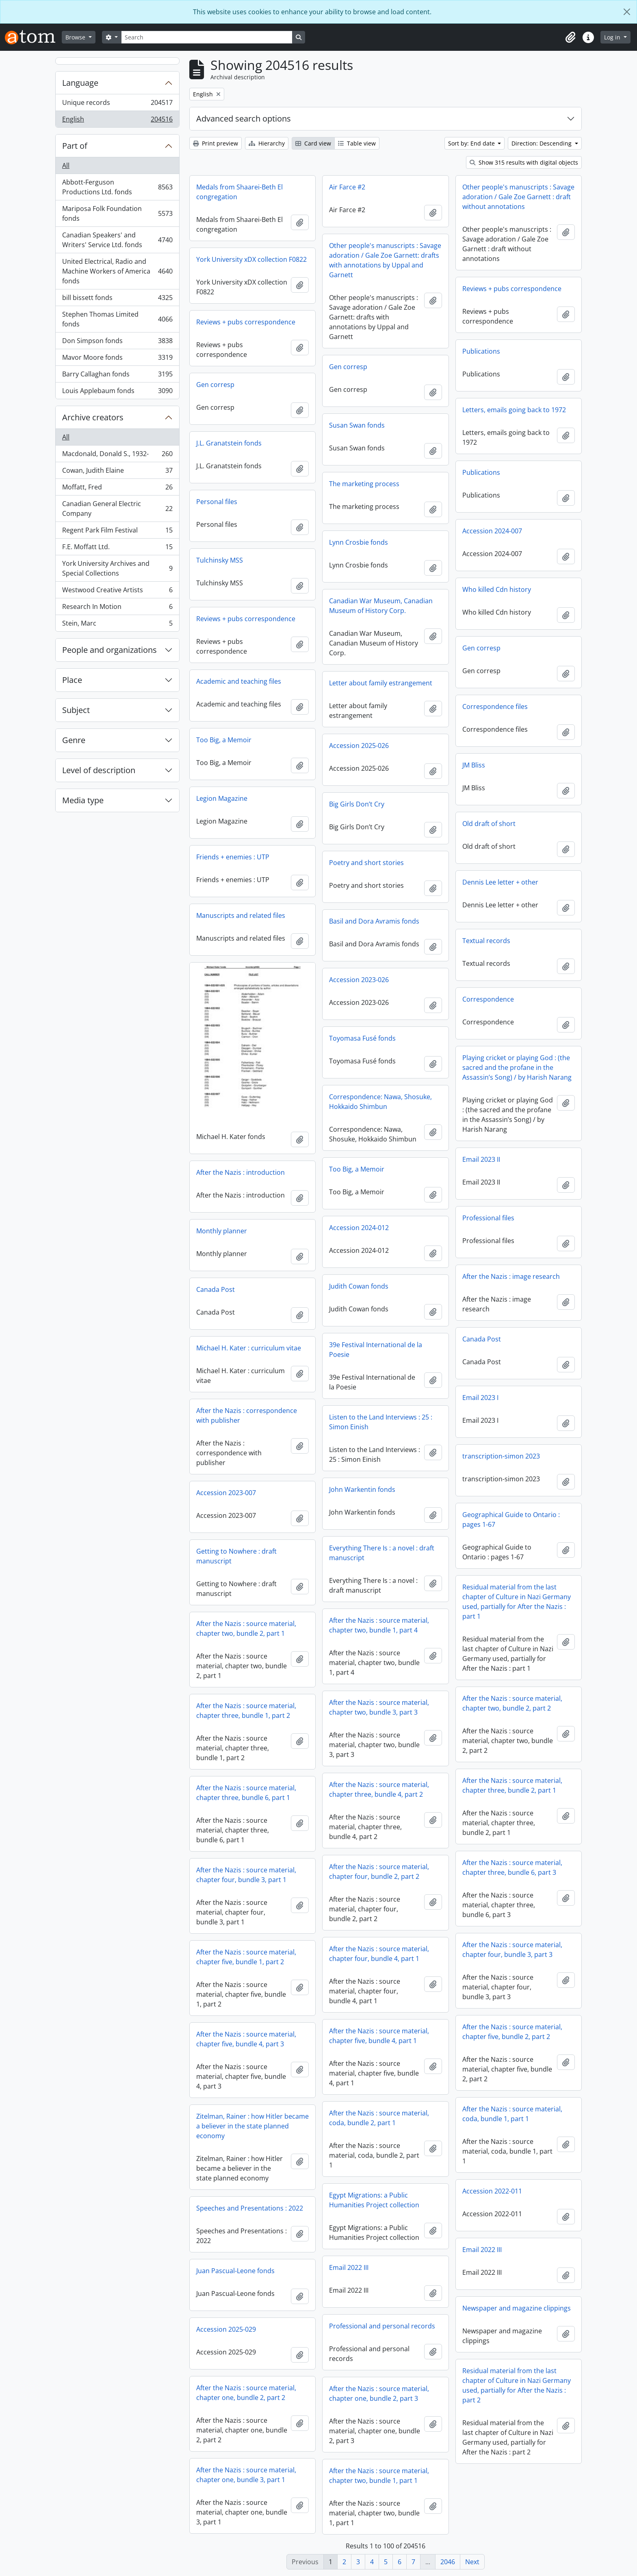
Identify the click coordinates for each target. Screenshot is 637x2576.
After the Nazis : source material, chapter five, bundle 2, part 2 (512, 2031)
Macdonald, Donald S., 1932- (117, 455)
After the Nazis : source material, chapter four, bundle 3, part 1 (246, 1874)
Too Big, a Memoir (223, 739)
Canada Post (215, 1289)
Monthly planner (221, 1230)
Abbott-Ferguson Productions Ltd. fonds (117, 187)
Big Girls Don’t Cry (356, 804)
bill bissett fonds (117, 299)
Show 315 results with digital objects (524, 162)
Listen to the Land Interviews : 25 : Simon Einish (380, 1422)
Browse (76, 37)
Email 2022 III (482, 2249)
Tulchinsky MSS (219, 560)
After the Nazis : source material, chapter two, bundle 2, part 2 (512, 1703)
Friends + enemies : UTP (232, 856)
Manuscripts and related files (240, 915)
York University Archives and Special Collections (117, 568)
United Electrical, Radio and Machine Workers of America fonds (117, 271)
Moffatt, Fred (117, 489)
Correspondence (488, 999)
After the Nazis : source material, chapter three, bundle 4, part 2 (379, 1789)
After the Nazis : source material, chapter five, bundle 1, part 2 (246, 1957)
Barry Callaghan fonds (117, 376)
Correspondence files (495, 706)
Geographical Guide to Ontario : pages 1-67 (511, 1519)
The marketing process (364, 483)
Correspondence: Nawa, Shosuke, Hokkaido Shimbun (380, 1101)
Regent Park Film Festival (117, 532)
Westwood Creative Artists (117, 591)
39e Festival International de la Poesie (375, 1349)
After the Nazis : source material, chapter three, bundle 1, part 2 (246, 1710)
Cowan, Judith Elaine (117, 472)
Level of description (98, 770)
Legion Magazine (221, 798)
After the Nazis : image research (511, 1276)
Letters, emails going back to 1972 (514, 409)
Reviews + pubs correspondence (511, 288)
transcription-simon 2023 (501, 1456)
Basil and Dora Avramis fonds (374, 921)
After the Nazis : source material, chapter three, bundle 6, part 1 (246, 1792)
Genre (73, 740)
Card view (313, 143)
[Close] (627, 11)
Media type (83, 800)
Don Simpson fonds (117, 342)
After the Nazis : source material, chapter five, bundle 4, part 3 (246, 2039)
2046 (447, 2561)
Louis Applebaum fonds (117, 392)
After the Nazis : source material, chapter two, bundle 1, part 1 (379, 2475)
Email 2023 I (480, 1397)
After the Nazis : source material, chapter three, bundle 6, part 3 (512, 1867)
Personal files (216, 501)
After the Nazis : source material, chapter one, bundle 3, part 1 (246, 2474)
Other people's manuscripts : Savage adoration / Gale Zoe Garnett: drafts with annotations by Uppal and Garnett (385, 260)
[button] (570, 37)
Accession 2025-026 (359, 745)
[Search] (206, 37)
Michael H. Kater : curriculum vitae (248, 1347)
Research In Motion (117, 608)
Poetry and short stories (366, 862)
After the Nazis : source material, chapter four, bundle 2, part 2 (379, 1871)
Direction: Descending (542, 143)
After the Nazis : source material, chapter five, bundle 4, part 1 (379, 2035)
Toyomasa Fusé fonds (362, 1038)
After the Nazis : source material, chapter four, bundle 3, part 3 (512, 1949)
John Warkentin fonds (362, 1489)
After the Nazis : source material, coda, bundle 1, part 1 (512, 2113)
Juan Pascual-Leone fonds (235, 2270)
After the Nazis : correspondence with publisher (246, 1415)
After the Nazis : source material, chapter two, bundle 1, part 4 (379, 1625)
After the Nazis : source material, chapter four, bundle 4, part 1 (379, 1953)
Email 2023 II (481, 1159)
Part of (74, 145)
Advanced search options (243, 118)
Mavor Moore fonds (117, 359)
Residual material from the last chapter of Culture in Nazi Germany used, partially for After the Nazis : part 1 (516, 1602)
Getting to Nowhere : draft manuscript (236, 1556)
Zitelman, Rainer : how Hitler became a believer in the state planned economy (252, 2126)
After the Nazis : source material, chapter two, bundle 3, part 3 (379, 1707)
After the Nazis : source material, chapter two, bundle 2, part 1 (246, 1628)
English (117, 120)
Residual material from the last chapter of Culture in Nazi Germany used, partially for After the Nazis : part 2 (516, 2385)
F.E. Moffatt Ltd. (117, 548)
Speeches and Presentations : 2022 (249, 2208)
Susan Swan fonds (357, 425)
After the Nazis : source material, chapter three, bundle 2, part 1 (512, 1785)
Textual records (486, 940)
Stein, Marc (117, 624)
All (65, 165)
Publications (481, 351)
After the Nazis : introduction (240, 1172)
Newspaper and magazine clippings (516, 2308)
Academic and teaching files (238, 681)
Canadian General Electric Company (117, 508)
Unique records (117, 104)
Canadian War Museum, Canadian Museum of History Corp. (381, 605)
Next (472, 2561)
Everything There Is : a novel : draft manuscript (381, 1552)
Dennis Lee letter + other (500, 882)
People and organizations (109, 649)
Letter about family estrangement (380, 682)
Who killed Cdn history (496, 589)
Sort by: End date (472, 143)
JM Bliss (473, 765)
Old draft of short (489, 823)
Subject (76, 709)
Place (72, 679)
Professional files (488, 1217)
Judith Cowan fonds (358, 1286)
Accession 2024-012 (359, 1227)
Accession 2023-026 (359, 979)
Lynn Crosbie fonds (358, 542)
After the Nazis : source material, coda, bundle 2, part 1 (379, 2118)
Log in (613, 37)
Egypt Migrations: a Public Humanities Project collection (374, 2200)
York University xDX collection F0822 (251, 259)
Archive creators (93, 417)
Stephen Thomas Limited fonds (117, 319)
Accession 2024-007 (492, 530)
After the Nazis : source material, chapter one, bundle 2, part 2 (246, 2392)
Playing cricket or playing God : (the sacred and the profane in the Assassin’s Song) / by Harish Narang (517, 1067)
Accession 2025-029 (226, 2329)
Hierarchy (267, 143)
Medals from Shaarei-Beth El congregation (239, 192)
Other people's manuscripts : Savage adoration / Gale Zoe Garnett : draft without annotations (518, 197)
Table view (357, 143)
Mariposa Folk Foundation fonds (117, 213)
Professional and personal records (382, 2326)
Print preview (215, 143)
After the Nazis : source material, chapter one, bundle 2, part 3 (379, 2393)
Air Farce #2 (347, 187)
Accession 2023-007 (226, 1492)
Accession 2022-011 (492, 2191)
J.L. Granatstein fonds (229, 443)
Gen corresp (348, 366)
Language (80, 82)
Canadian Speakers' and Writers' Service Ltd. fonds (117, 239)
